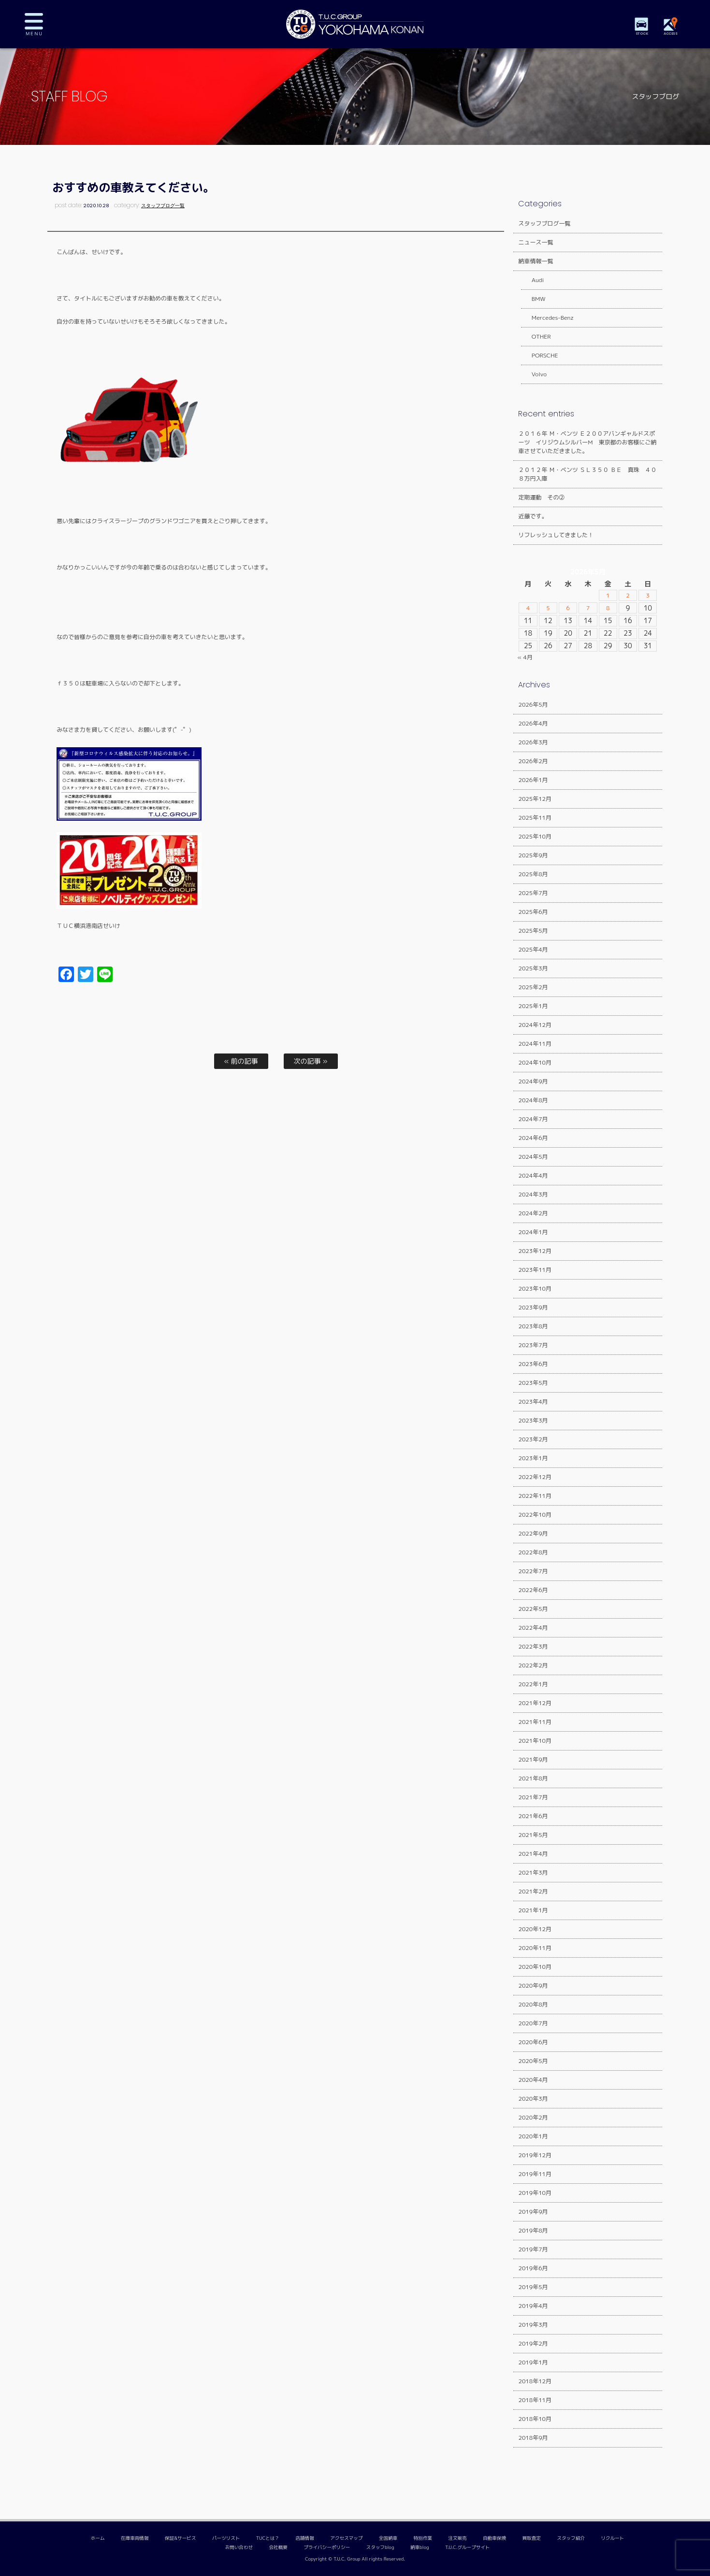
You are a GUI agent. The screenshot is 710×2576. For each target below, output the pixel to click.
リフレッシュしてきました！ (556, 535)
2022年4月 (533, 1627)
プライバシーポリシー (327, 2547)
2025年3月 (533, 968)
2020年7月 (533, 2023)
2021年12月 (534, 1703)
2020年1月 (533, 2136)
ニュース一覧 (535, 242)
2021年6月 (533, 1816)
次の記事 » (310, 1061)
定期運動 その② (541, 497)
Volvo (533, 374)
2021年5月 (533, 1835)
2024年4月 (533, 1175)
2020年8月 (533, 2004)
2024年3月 (533, 1194)
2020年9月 (533, 1985)
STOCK (645, 33)
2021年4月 (533, 1854)
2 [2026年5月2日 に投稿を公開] (628, 595)
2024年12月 (534, 1025)
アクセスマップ (346, 2538)
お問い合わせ (239, 2547)
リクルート (612, 2538)
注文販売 (457, 2538)
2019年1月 (533, 2362)
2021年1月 (533, 1910)
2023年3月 (533, 1420)
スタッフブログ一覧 (163, 205)
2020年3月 (533, 2098)
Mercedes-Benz (547, 317)
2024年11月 (534, 1043)
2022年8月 (533, 1552)
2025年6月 (533, 912)
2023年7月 (533, 1345)
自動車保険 (494, 2538)
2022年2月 (533, 1665)
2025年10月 (534, 836)
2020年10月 (534, 1967)
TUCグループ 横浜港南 (355, 24)
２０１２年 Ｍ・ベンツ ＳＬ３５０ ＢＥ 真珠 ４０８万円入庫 (587, 474)
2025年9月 (533, 855)
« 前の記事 (241, 1061)
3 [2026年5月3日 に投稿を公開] (648, 595)
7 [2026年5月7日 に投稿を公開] (588, 608)
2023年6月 (533, 1364)
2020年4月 (533, 2080)
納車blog (419, 2547)
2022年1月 (533, 1684)
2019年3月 (533, 2324)
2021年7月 (533, 1797)
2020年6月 (533, 2042)
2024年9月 (533, 1081)
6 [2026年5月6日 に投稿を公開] (568, 608)
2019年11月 (534, 2174)
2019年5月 (533, 2287)
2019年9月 (533, 2211)
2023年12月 (534, 1251)
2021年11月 (534, 1722)
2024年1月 (533, 1232)
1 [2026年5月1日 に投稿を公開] (608, 595)
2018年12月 (534, 2381)
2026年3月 (533, 742)
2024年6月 (533, 1138)
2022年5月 (533, 1609)
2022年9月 (533, 1533)
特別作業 (423, 2538)
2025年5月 (533, 930)
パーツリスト (226, 2538)
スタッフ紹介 (571, 2538)
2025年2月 (533, 987)
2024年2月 (533, 1213)
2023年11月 (534, 1270)
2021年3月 (533, 1872)
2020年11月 (534, 1948)
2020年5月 (533, 2061)
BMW (533, 299)
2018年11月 (534, 2400)
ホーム (98, 2538)
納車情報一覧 (535, 261)
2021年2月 (533, 1891)
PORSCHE (539, 355)
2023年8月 (533, 1326)
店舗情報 (304, 2538)
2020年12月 (534, 1929)
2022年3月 (533, 1646)
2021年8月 (533, 1778)
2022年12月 (534, 1477)
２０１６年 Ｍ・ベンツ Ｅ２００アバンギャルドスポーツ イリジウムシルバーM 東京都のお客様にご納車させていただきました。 (587, 442)
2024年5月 (533, 1157)
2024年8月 (533, 1100)
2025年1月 (533, 1006)
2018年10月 (534, 2419)
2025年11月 (534, 817)
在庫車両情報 (135, 2538)
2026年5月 (533, 704)
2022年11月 (534, 1496)
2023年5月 (533, 1383)
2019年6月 (533, 2268)
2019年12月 (534, 2155)
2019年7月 (533, 2249)
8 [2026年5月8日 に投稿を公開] (608, 608)
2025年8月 (533, 874)
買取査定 (531, 2538)
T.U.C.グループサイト (467, 2547)
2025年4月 (533, 949)
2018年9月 (533, 2438)
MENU (41, 24)
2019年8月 (533, 2230)
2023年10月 (534, 1288)
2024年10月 (534, 1062)
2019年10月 (534, 2193)
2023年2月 (533, 1439)
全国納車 (388, 2538)
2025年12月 (534, 799)
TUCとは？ (267, 2538)
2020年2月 (533, 2117)
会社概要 (278, 2547)
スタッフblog (380, 2547)
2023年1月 (533, 1458)
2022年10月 (534, 1514)
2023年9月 (533, 1307)
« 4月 (525, 657)
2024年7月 (533, 1119)
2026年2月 (533, 761)
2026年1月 (533, 780)
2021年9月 (533, 1759)
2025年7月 (533, 893)
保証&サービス (180, 2538)
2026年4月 (533, 723)
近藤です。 (532, 516)
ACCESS (674, 33)
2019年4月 (533, 2306)
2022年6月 (533, 1590)
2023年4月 (533, 1401)
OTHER (535, 336)
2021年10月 (534, 1740)
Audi (532, 280)
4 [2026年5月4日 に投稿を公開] (528, 608)
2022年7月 (533, 1571)
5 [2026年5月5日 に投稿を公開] (548, 608)
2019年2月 (533, 2343)
